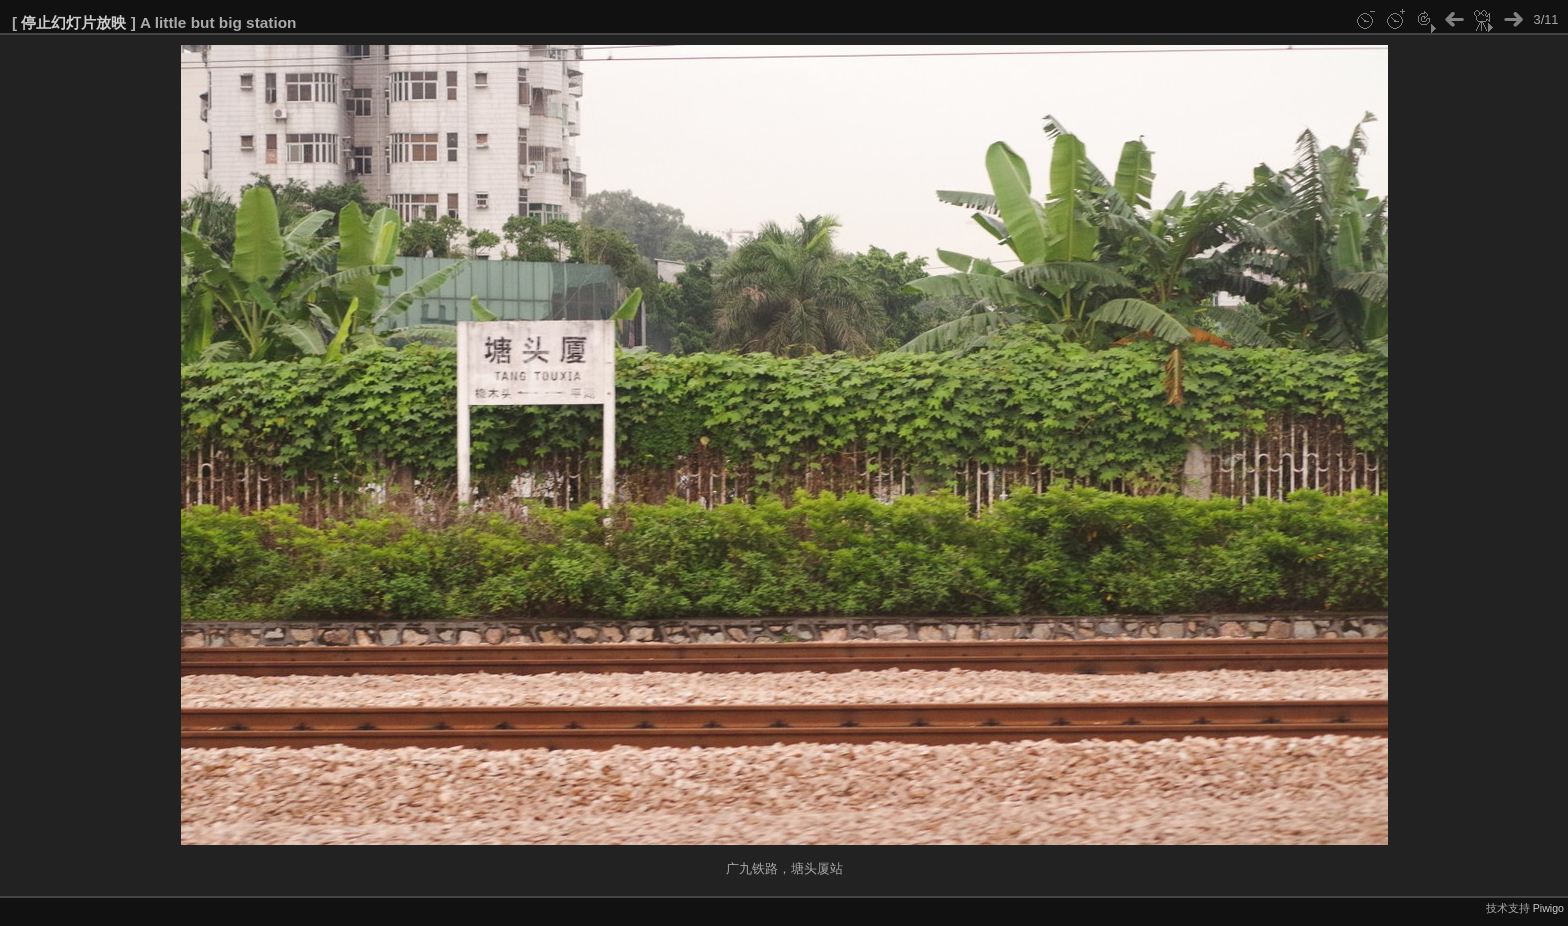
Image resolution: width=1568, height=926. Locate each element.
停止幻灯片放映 (73, 22)
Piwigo (1548, 908)
